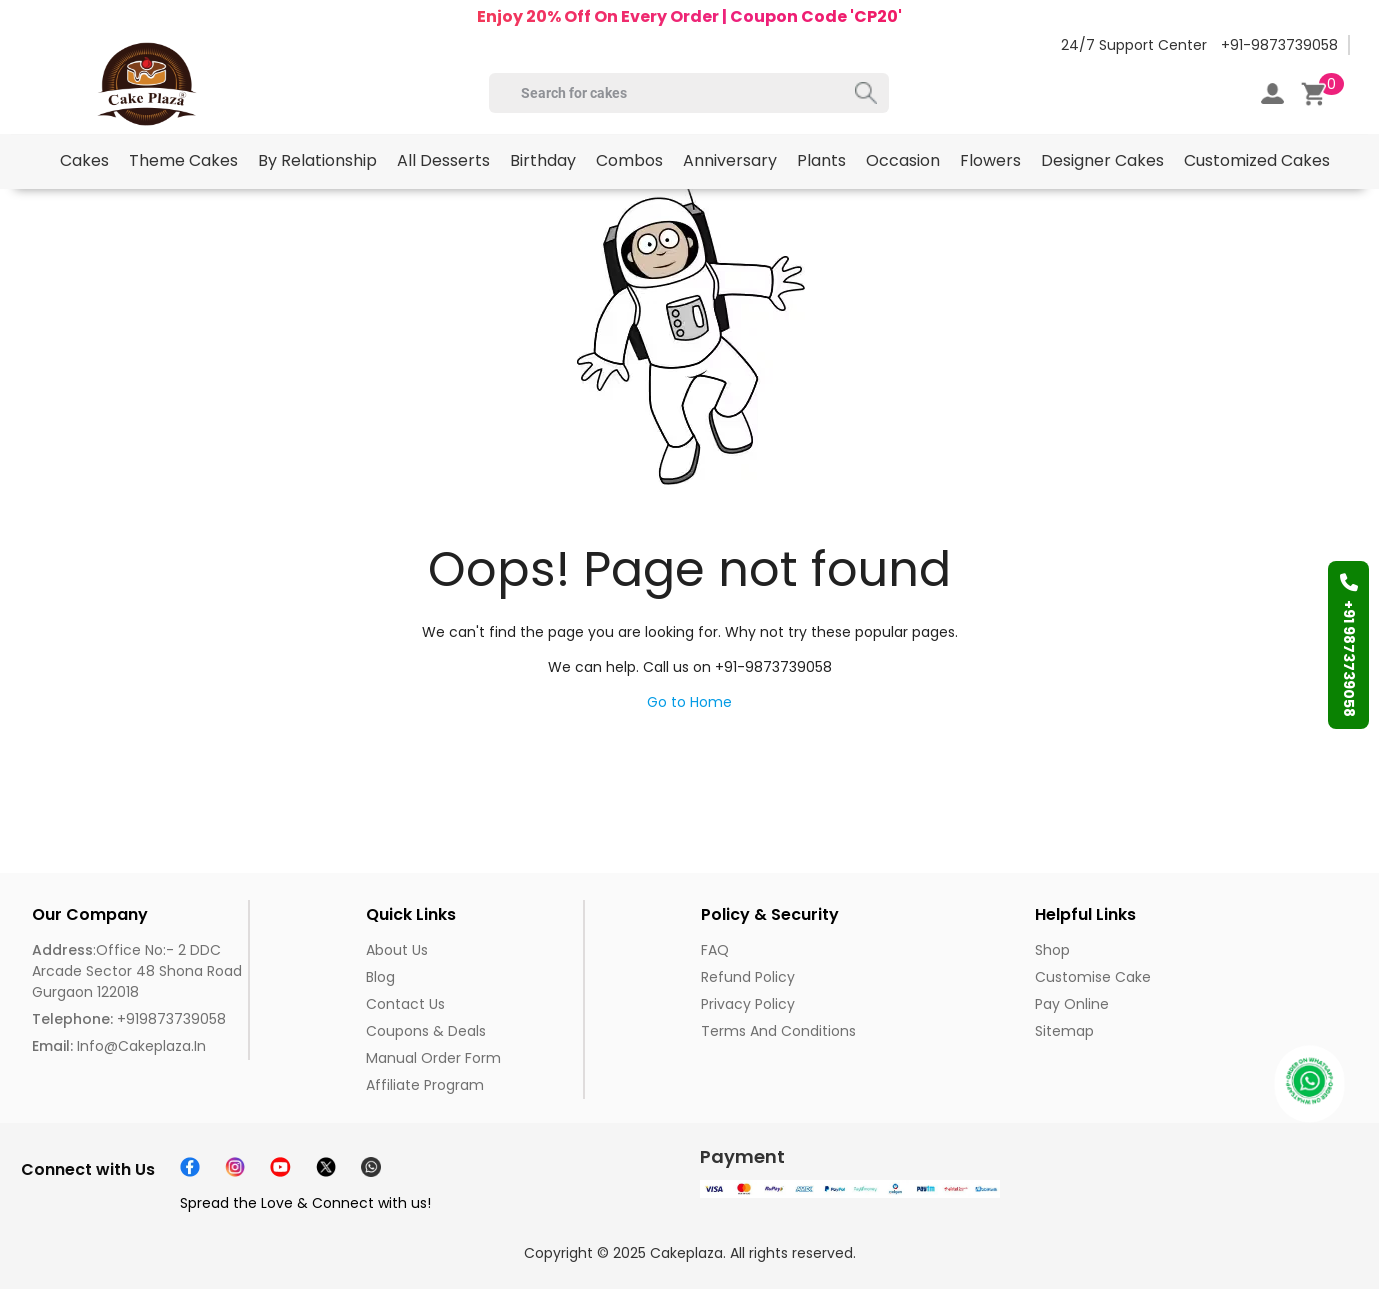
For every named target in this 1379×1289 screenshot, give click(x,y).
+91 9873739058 (1349, 645)
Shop (1052, 950)
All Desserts (443, 160)
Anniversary (730, 160)
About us (397, 950)
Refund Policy (748, 977)
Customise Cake (1093, 977)
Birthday (543, 160)
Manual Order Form (433, 1058)
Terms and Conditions (778, 1031)
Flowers (990, 160)
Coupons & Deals (426, 1031)
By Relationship (317, 160)
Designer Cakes (1102, 160)
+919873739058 (129, 1019)
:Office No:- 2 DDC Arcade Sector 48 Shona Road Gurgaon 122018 (137, 971)
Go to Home (689, 702)
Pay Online (1072, 1004)
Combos (629, 160)
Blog (380, 977)
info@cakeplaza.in (119, 1046)
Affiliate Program (425, 1085)
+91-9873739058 (1279, 45)
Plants (821, 160)
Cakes (84, 160)
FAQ (715, 950)
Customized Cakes (1257, 160)
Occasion (903, 160)
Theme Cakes (183, 160)
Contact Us (405, 1004)
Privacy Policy (748, 1004)
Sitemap (1064, 1031)
